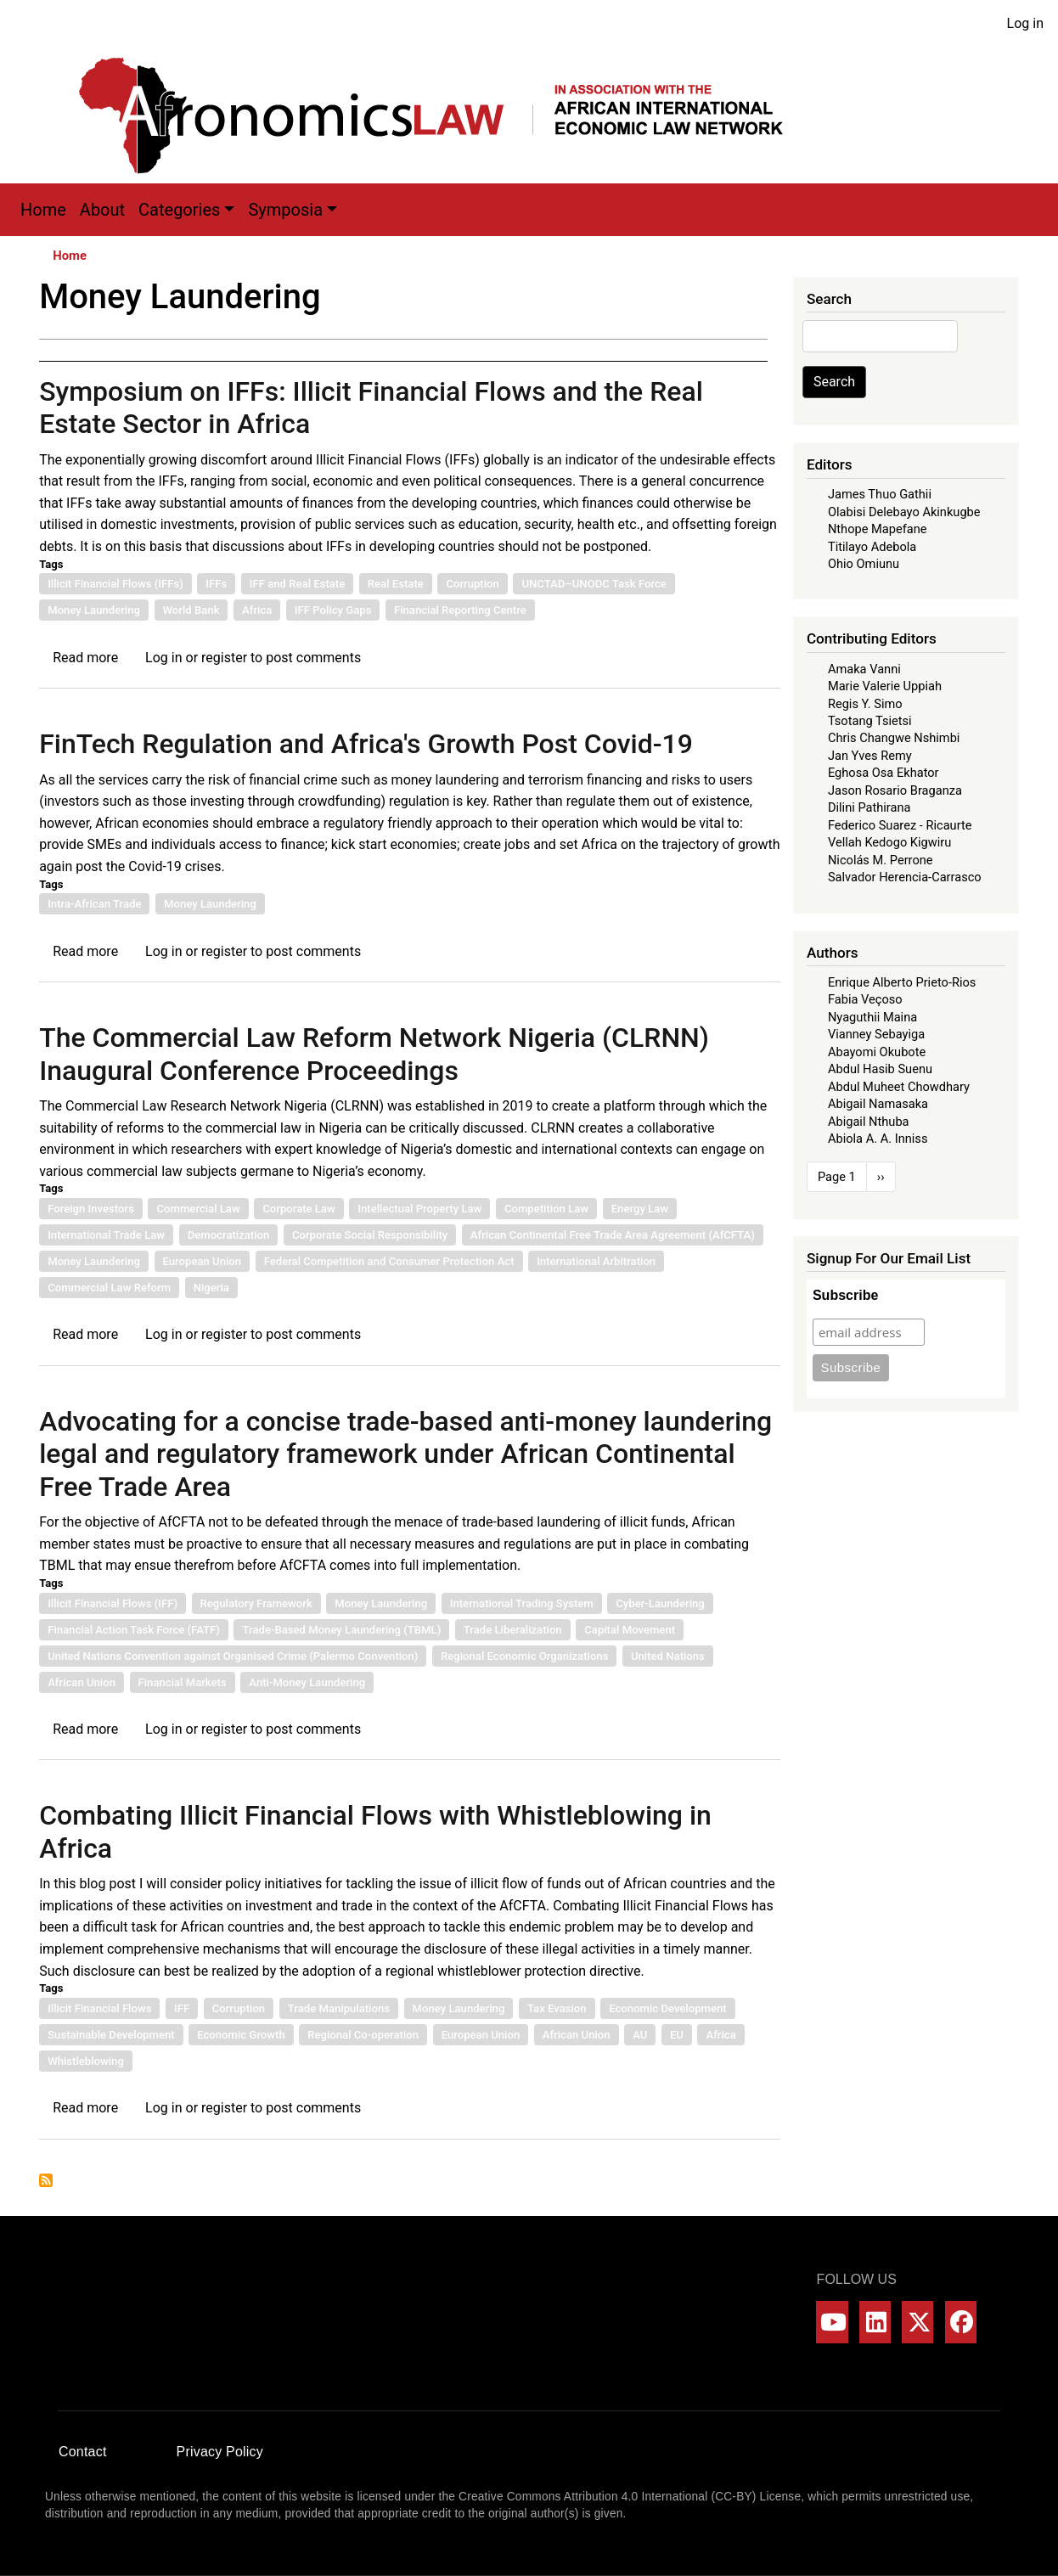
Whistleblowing (86, 2061)
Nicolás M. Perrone (880, 860)
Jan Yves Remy (870, 755)
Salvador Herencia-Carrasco (905, 877)
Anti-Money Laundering (307, 1682)
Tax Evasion (557, 2008)
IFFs (216, 583)
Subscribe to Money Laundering (46, 2180)
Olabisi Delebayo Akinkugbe (904, 512)
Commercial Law (197, 1208)
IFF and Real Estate (297, 583)
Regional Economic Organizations (524, 1656)
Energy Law (639, 1208)
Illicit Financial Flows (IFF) (112, 1603)
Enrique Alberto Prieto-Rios (902, 982)
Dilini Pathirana (869, 807)
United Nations (668, 1656)
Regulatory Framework (256, 1603)
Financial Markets (182, 1682)
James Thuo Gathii (879, 494)
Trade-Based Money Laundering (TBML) (341, 1629)
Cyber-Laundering (660, 1603)
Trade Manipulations (339, 2008)
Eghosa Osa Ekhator (883, 772)
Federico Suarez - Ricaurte (900, 825)
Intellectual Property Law (419, 1208)
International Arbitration (596, 1261)
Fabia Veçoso (865, 999)
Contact (83, 2451)
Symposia (285, 210)
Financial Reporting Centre (460, 610)
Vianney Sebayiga (876, 1034)
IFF (181, 2008)
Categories (179, 210)
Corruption (472, 583)
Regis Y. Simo (865, 703)
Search (834, 382)
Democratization (229, 1235)
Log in (1025, 23)
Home (43, 210)
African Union (81, 1682)
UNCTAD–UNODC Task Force (593, 583)
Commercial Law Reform (109, 1287)
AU (640, 2034)
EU (677, 2034)
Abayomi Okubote (877, 1052)
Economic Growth (241, 2034)
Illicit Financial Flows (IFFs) (115, 583)
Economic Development (668, 2008)
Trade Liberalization (513, 1629)
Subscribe (845, 1295)
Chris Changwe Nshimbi (894, 737)
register (224, 658)
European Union (202, 1261)
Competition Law (546, 1208)
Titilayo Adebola (872, 546)
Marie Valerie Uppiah (885, 686)
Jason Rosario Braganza (895, 790)
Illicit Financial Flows (99, 2008)
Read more (85, 658)
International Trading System (522, 1603)
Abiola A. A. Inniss (878, 1138)
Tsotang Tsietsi (870, 720)
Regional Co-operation (363, 2034)
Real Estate (396, 583)
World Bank (191, 610)
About (102, 210)
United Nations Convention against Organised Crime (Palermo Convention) (233, 1656)
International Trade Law (106, 1235)
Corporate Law (298, 1208)
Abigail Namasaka (878, 1103)
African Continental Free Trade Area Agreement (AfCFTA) (612, 1235)
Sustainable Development (111, 2034)
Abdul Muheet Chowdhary (899, 1086)
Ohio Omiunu (863, 563)
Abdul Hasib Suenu (880, 1069)
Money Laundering (94, 610)
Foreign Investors (91, 1208)
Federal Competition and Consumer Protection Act (389, 1261)
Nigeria (211, 1287)
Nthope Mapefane (877, 529)
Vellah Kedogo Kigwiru (889, 842)
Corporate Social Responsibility (369, 1235)
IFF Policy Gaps (333, 610)
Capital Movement (629, 1629)
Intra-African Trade (94, 903)
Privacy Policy (220, 2451)
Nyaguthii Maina (872, 1017)
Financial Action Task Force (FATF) (134, 1629)
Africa (257, 610)
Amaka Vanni (864, 669)
